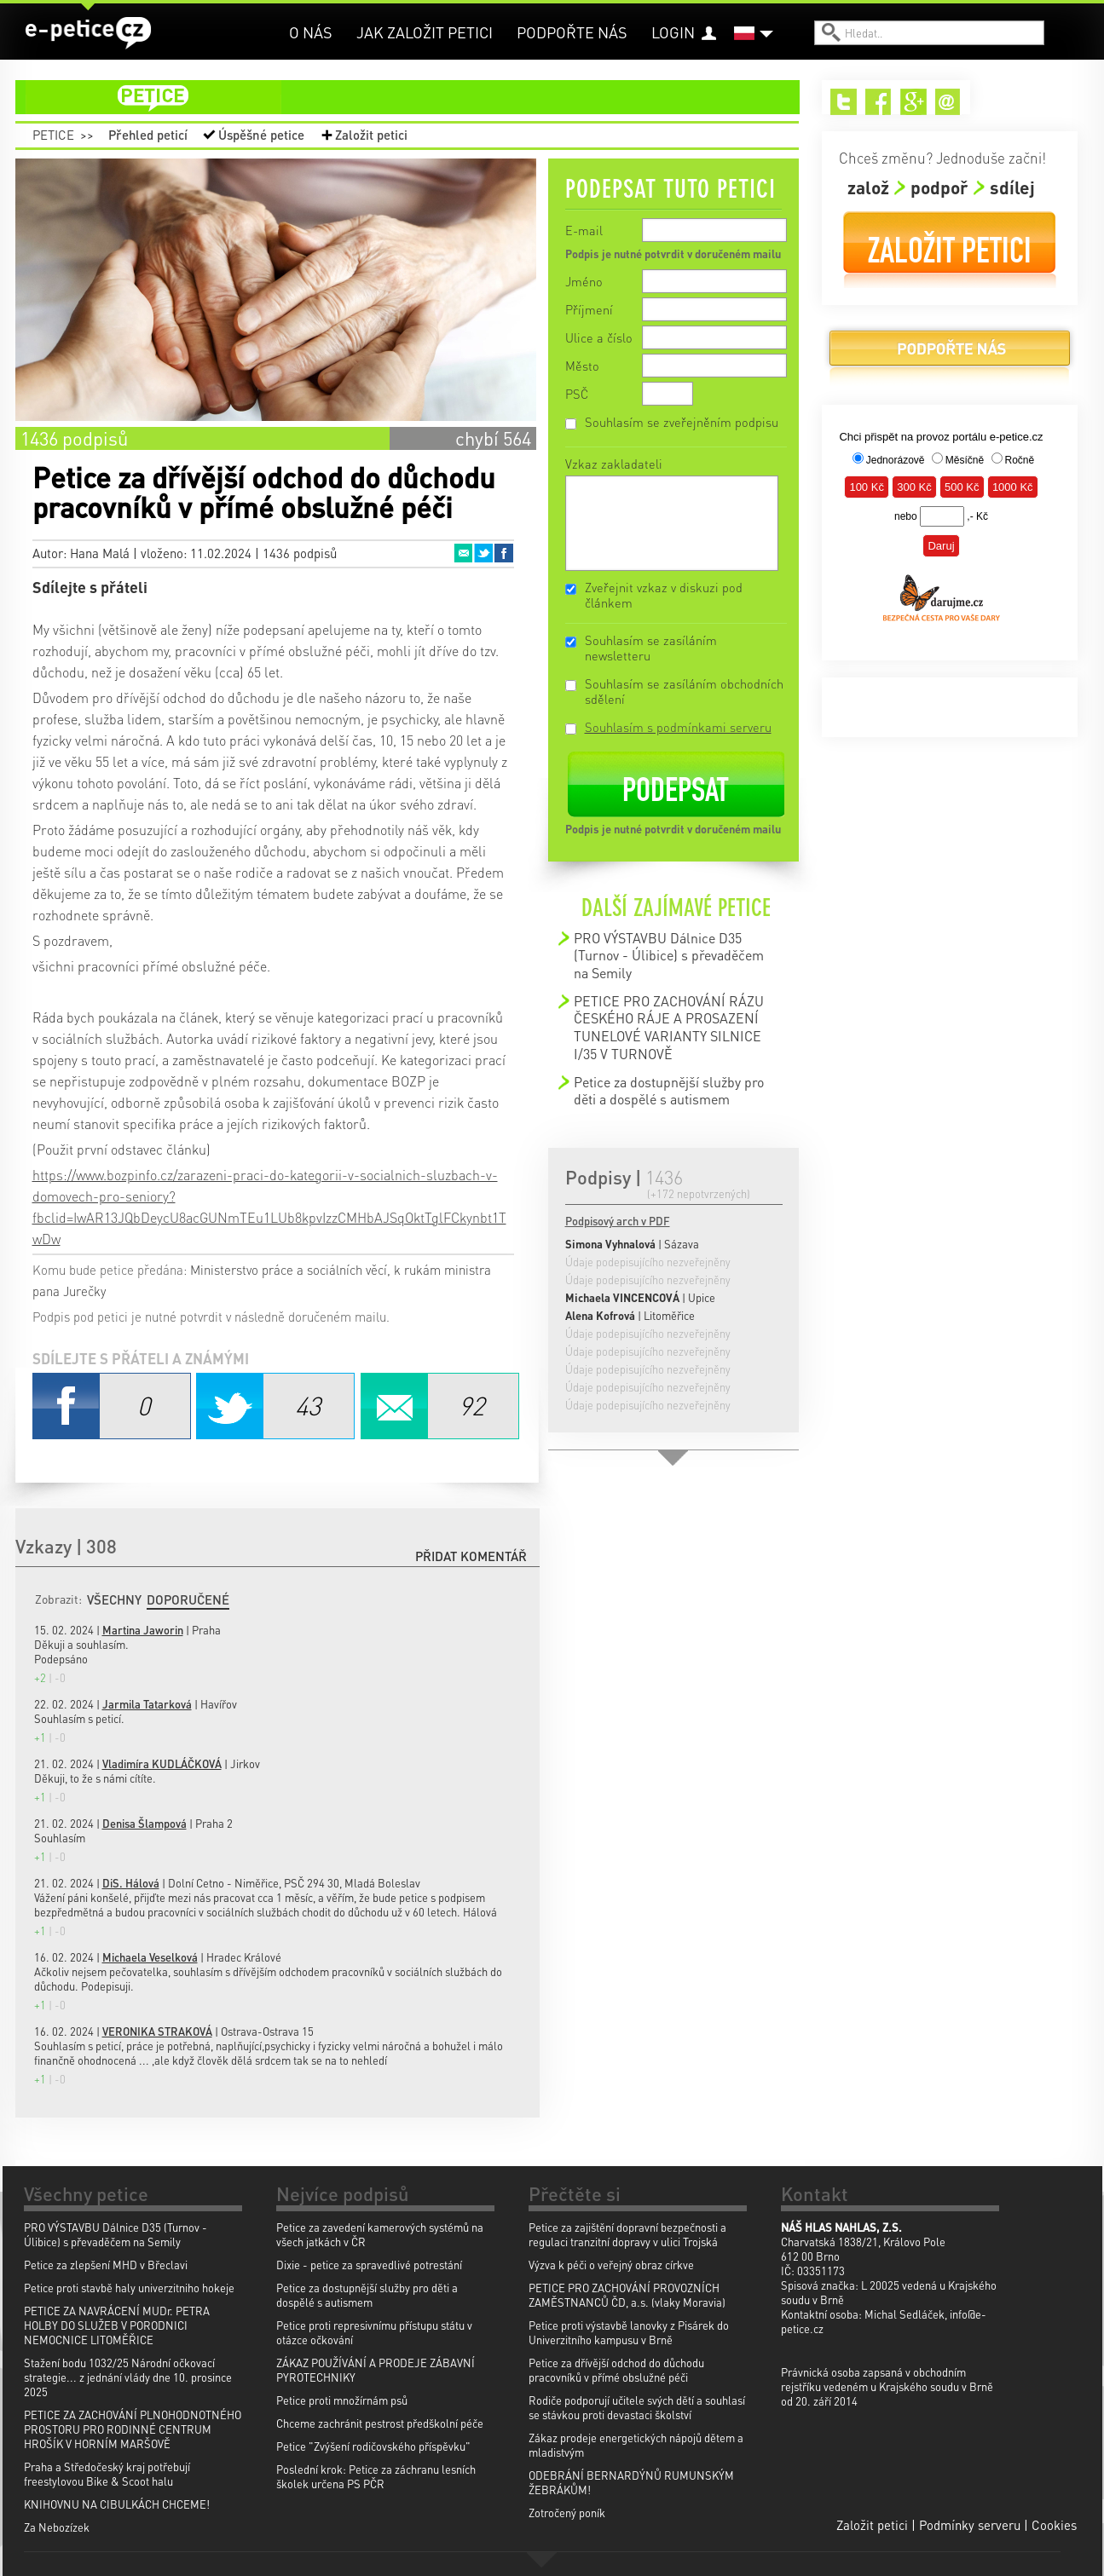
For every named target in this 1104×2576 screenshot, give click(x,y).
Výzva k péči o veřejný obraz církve (611, 2264)
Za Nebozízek (57, 2527)
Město (582, 365)
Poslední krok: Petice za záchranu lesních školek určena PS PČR (376, 2476)
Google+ (913, 102)
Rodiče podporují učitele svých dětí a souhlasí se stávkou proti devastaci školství (637, 2407)
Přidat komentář (471, 1556)
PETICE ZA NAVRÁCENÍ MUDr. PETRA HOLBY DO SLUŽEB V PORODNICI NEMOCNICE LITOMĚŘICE (117, 2325)
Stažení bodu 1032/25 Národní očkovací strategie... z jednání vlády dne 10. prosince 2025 (128, 2377)
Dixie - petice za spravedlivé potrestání (369, 2264)
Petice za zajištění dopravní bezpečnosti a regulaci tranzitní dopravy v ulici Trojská (627, 2234)
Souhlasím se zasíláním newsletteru (651, 647)
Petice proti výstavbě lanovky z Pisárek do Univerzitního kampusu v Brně (629, 2332)
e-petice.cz (88, 33)
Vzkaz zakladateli (613, 463)
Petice (53, 134)
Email (463, 553)
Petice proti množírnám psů (341, 2400)
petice (418, 97)
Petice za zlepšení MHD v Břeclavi (106, 2264)
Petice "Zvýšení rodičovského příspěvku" (373, 2446)
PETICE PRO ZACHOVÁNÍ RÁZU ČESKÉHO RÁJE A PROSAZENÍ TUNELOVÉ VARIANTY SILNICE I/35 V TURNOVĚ (669, 1027)
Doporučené (188, 1599)
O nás (310, 32)
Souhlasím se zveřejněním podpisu (681, 421)
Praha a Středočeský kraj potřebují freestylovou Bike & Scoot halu (107, 2473)
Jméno (584, 281)
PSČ (576, 393)
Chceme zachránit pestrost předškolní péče (379, 2423)
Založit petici (371, 134)
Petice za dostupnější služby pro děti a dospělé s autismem (669, 1090)
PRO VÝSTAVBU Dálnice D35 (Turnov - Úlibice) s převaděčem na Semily (669, 955)
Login (673, 32)
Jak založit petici (424, 32)
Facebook (503, 553)
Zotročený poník (567, 2512)
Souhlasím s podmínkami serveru (678, 727)
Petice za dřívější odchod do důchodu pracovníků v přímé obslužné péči (616, 2369)
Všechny (114, 1599)
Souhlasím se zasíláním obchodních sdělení (684, 691)
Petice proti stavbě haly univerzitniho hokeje (129, 2287)
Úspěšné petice (261, 134)
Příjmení (589, 309)
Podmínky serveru (969, 2524)
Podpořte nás (572, 32)
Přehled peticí (148, 134)
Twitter (483, 553)
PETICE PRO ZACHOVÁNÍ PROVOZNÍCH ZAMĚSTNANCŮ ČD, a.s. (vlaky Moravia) (627, 2294)
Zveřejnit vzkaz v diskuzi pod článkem (664, 594)
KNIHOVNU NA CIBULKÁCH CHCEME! (117, 2504)
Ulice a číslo (599, 337)
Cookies (1054, 2524)
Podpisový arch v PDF (617, 1220)
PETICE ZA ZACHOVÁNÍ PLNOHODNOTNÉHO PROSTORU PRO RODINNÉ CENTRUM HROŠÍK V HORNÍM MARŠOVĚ (132, 2429)
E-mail (584, 230)
